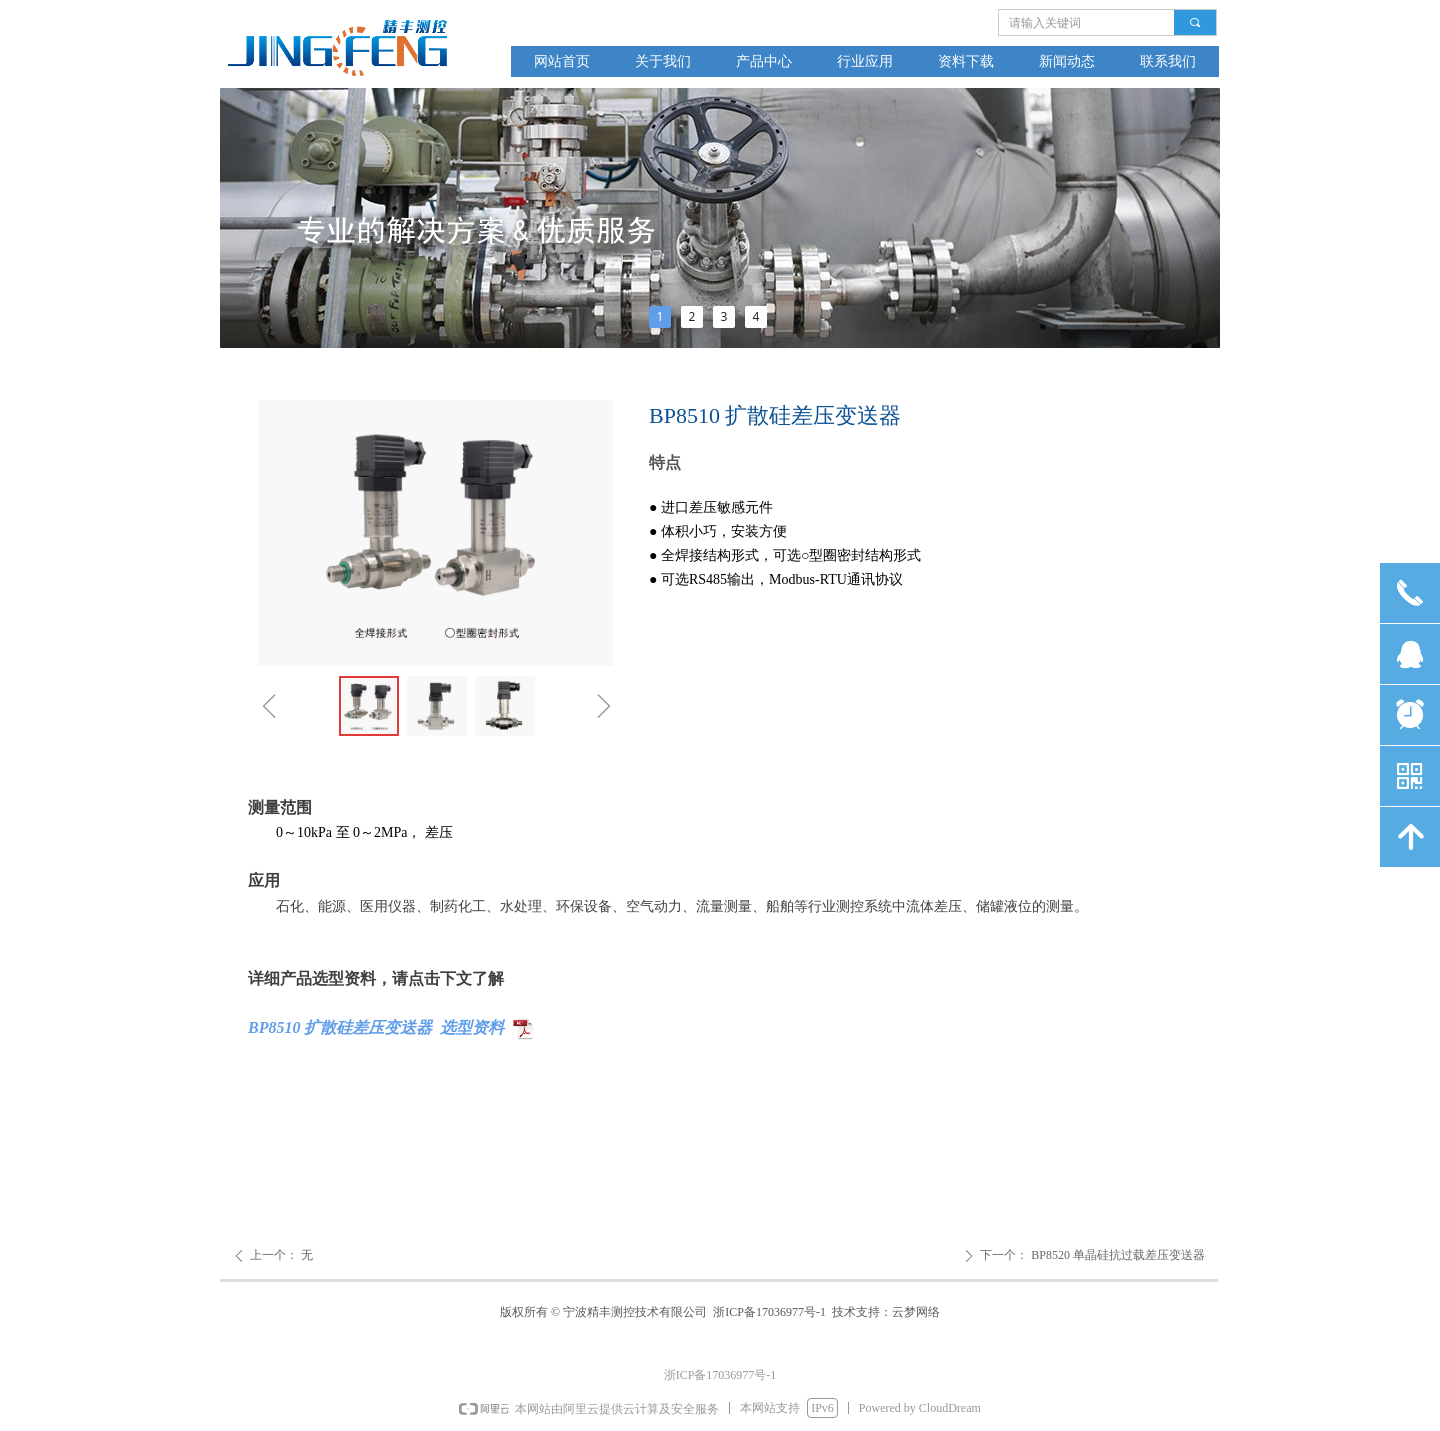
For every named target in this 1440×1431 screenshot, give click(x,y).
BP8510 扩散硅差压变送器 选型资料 (376, 1027)
